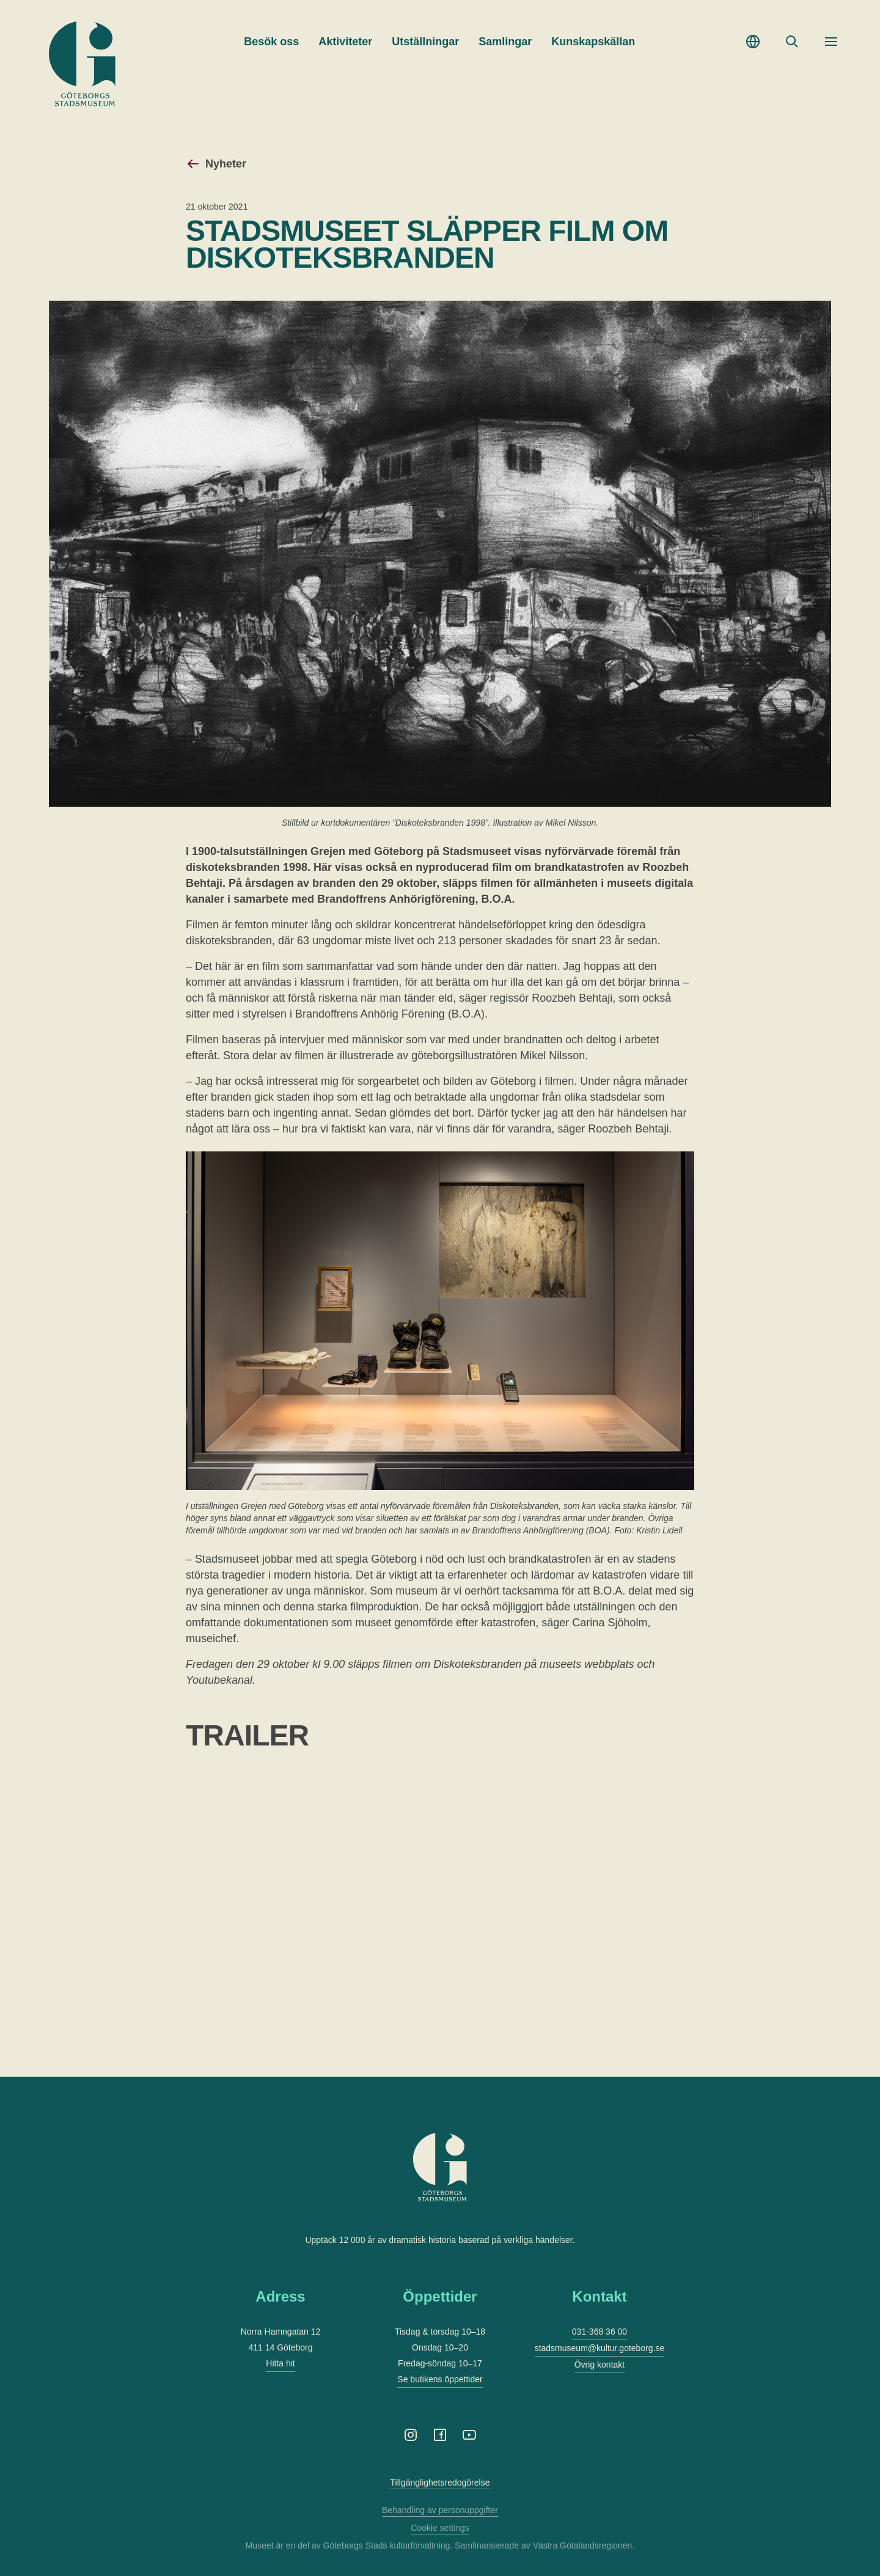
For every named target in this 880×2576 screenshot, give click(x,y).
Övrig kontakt (599, 2364)
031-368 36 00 (599, 2331)
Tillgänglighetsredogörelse (440, 2482)
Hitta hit (280, 2363)
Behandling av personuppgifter (440, 2510)
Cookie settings (440, 2528)
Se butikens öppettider (439, 2379)
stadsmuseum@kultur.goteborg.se (600, 2348)
